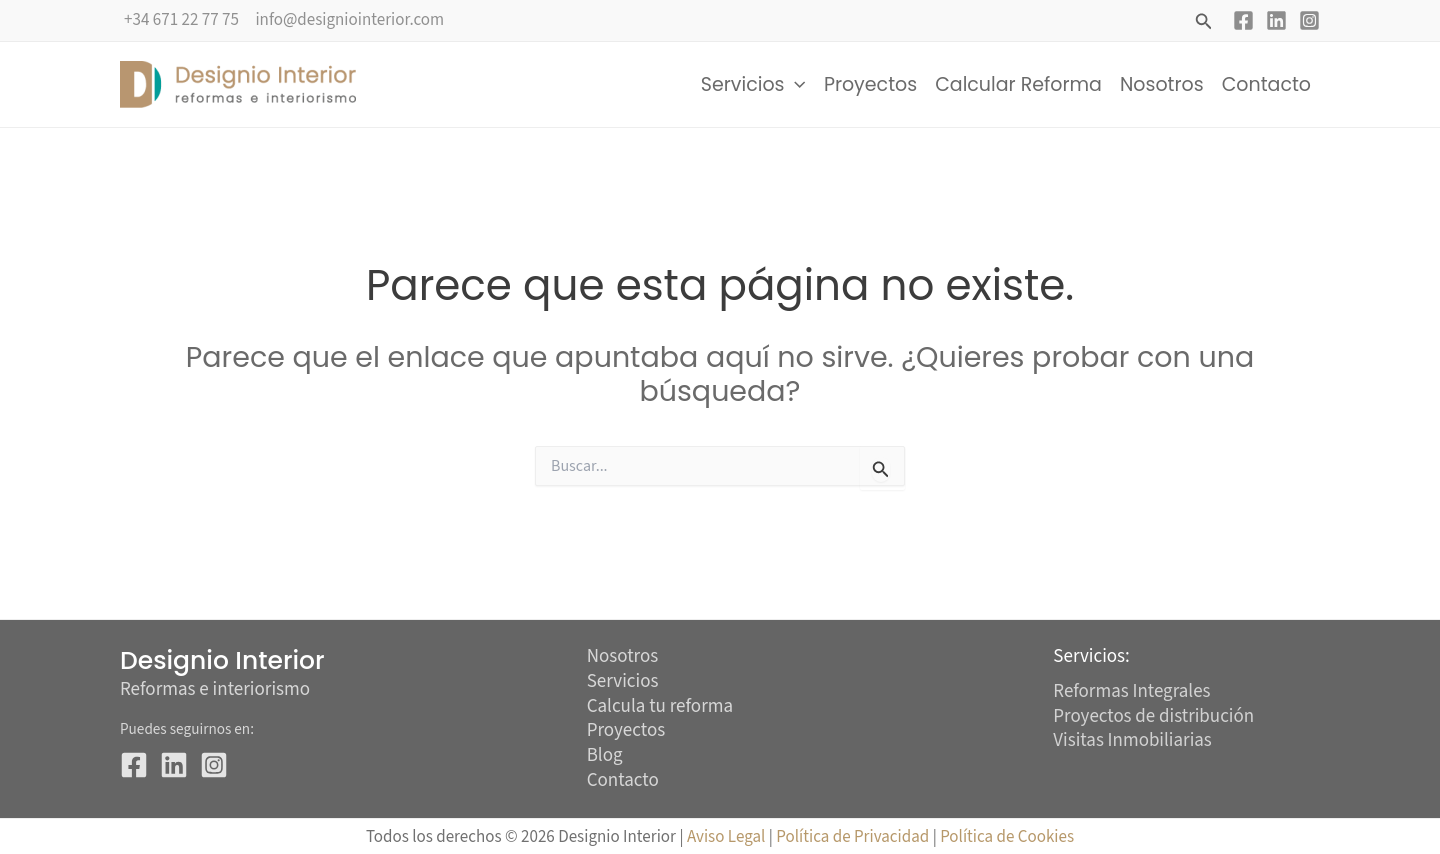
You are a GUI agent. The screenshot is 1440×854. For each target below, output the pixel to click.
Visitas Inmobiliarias (1132, 740)
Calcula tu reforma (660, 707)
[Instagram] (1309, 20)
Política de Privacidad (854, 837)
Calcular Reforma (1018, 84)
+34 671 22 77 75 (181, 20)
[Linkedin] (1276, 20)
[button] (1204, 23)
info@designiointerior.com (349, 20)
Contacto (1266, 84)
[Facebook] (1243, 20)
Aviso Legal (726, 837)
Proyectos (870, 84)
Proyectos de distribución (1153, 716)
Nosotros (1162, 84)
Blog (605, 756)
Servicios (753, 85)
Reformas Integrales (1132, 691)
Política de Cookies (1007, 837)
